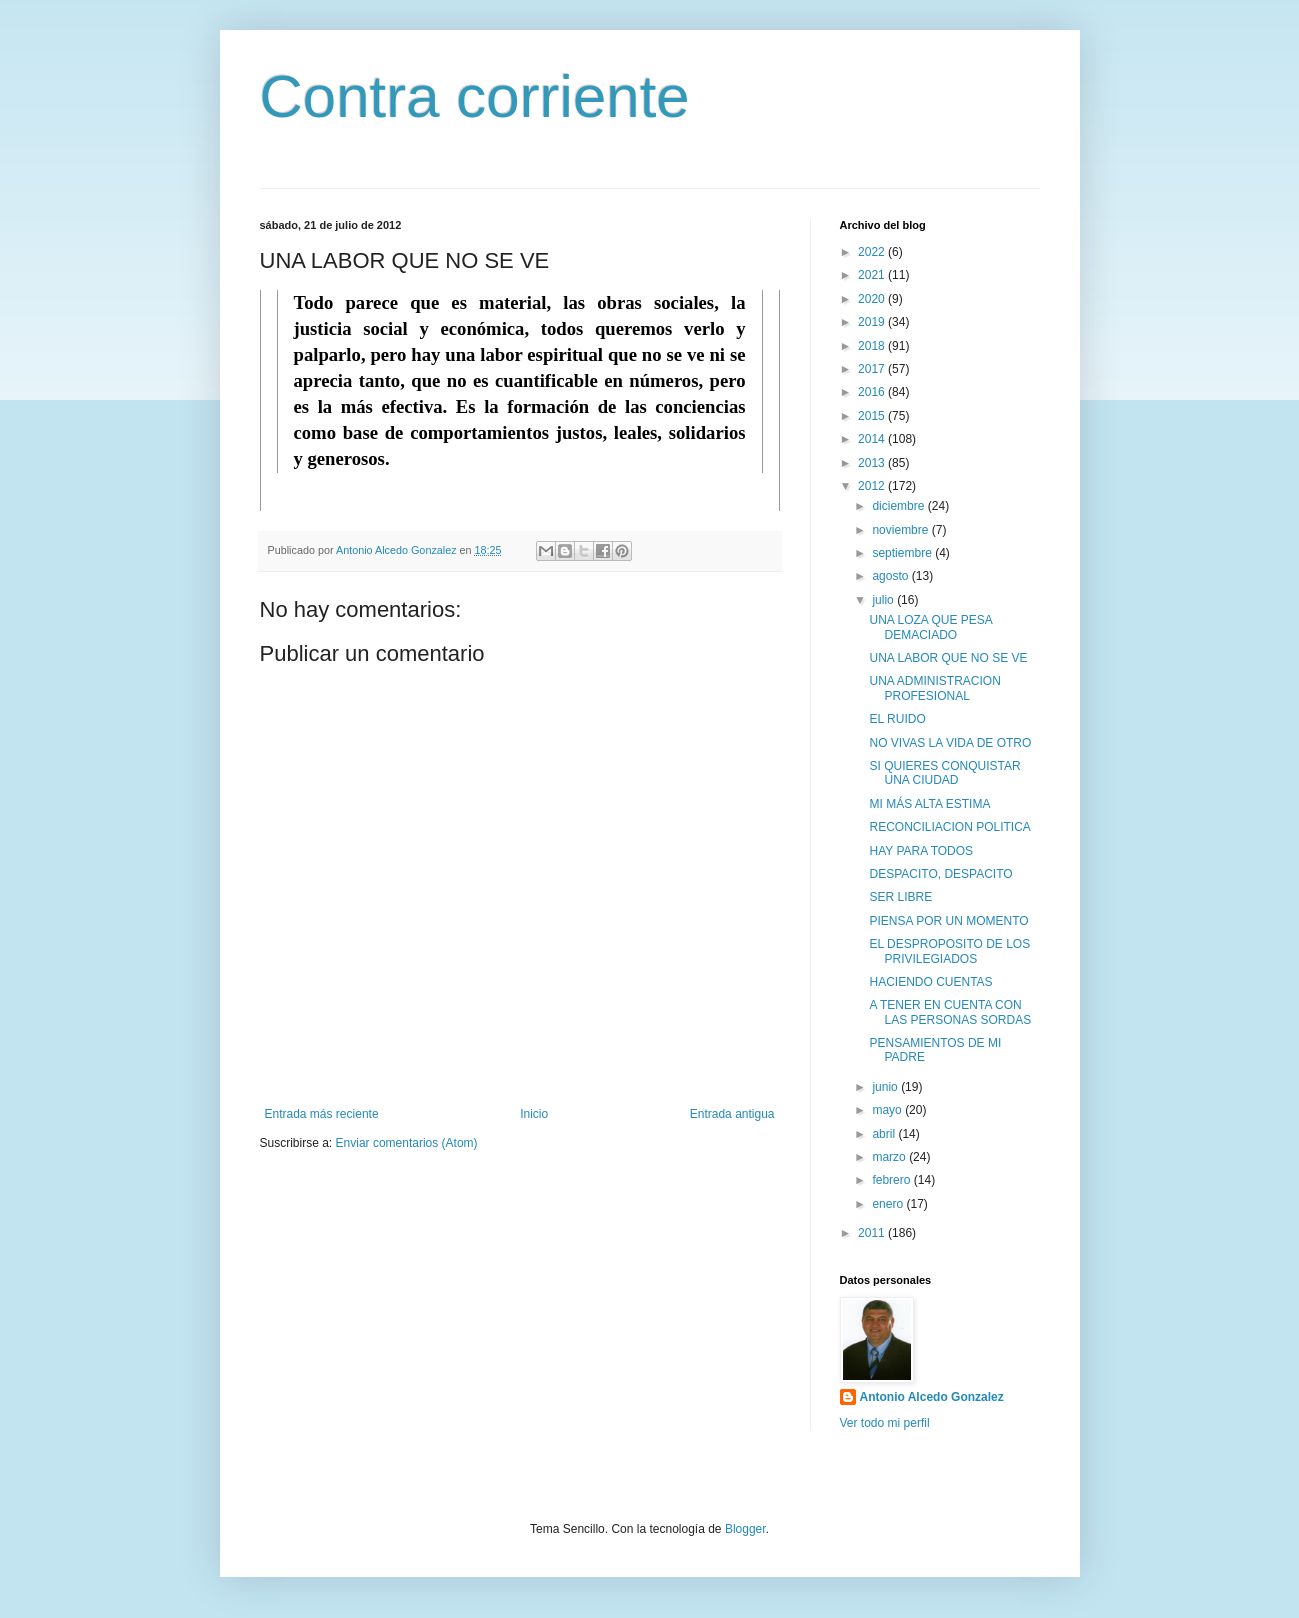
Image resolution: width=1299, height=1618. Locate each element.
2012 (873, 486)
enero (889, 1204)
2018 (873, 346)
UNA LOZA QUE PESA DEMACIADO (930, 627)
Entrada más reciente (322, 1114)
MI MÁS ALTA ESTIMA (929, 804)
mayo (888, 1110)
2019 (873, 322)
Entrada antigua (732, 1114)
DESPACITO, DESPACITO (940, 874)
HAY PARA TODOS (921, 851)
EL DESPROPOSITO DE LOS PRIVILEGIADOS (949, 951)
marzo (890, 1157)
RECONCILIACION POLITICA (949, 827)
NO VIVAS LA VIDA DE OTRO (950, 743)
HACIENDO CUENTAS (930, 982)
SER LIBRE (900, 897)
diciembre (899, 506)
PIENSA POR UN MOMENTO (948, 921)
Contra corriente (475, 96)
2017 (873, 369)
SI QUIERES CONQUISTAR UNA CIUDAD (944, 773)
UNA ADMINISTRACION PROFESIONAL (934, 688)
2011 (873, 1233)
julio (884, 600)
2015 (873, 416)
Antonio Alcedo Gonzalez (932, 1397)
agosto (891, 576)
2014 (873, 439)
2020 (873, 299)
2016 (873, 392)
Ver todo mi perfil (885, 1423)
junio (886, 1087)
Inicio (534, 1114)
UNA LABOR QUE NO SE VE (948, 658)
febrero (892, 1180)
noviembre (901, 530)
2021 (873, 275)
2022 (873, 252)
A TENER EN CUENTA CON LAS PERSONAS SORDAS (950, 1012)
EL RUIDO (897, 719)
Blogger (745, 1529)
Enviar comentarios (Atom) (407, 1143)
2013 (873, 463)
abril (885, 1134)
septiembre (903, 553)
